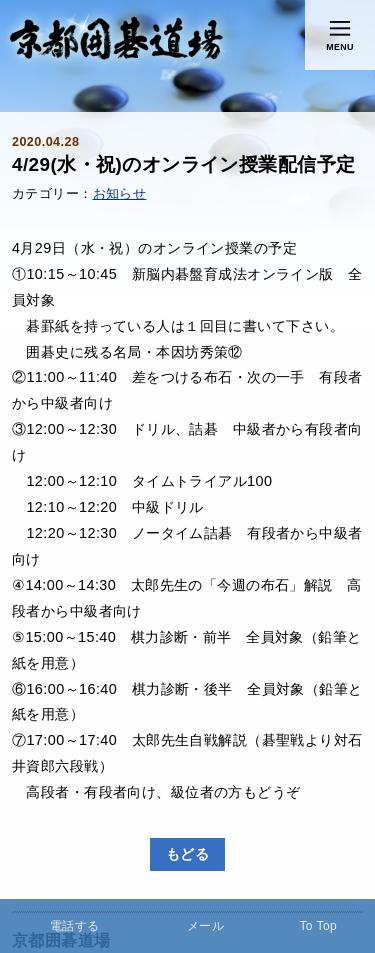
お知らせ (120, 194)
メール (205, 926)
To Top (318, 926)
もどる (187, 854)
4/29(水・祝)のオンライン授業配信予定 (183, 164)
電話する (75, 926)
